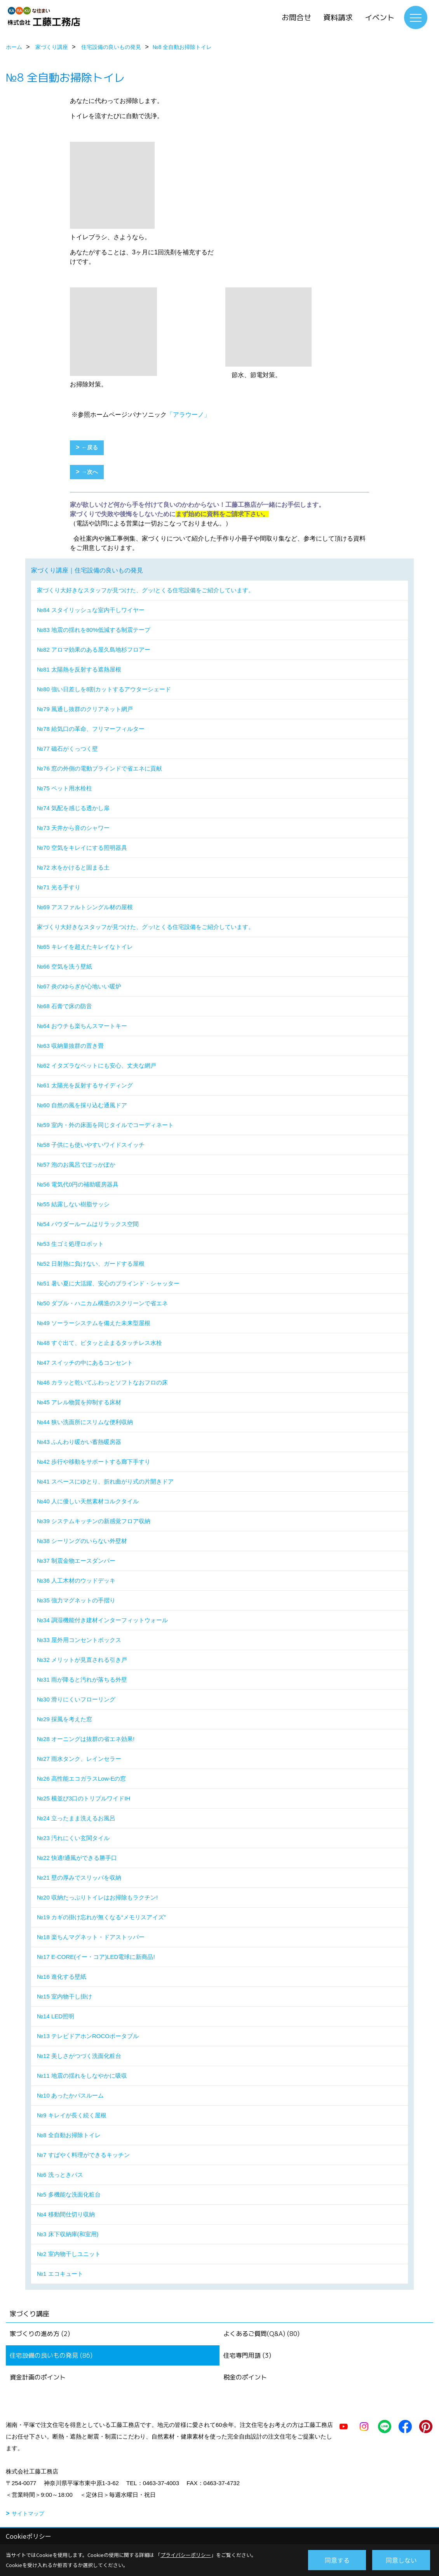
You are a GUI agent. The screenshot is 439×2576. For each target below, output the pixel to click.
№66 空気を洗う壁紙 (64, 966)
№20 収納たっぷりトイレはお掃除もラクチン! (97, 1897)
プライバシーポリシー (185, 2555)
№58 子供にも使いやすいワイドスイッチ (91, 1144)
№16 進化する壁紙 (61, 1976)
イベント (379, 17)
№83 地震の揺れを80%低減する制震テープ (93, 629)
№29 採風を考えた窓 (64, 1719)
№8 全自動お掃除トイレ (69, 2135)
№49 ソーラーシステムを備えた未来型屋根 (93, 1323)
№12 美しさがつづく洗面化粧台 (79, 2055)
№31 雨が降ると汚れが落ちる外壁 (82, 1679)
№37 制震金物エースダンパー (76, 1560)
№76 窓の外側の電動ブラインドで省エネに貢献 (99, 768)
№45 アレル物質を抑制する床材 (79, 1402)
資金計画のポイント (38, 2377)
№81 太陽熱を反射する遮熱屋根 (79, 669)
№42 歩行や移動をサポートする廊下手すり (93, 1461)
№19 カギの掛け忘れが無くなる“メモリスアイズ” (101, 1917)
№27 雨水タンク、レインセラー (79, 1758)
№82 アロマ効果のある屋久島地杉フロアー (93, 649)
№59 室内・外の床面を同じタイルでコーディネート (105, 1125)
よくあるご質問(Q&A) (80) (261, 2333)
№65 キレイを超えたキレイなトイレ (85, 946)
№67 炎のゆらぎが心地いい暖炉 (79, 986)
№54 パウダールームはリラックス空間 (88, 1224)
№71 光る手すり (58, 887)
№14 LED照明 (55, 2016)
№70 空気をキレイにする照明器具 (82, 847)
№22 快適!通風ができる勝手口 (77, 1857)
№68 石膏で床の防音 (64, 1006)
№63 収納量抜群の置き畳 (70, 1045)
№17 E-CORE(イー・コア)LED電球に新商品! (96, 1956)
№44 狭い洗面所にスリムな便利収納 (85, 1422)
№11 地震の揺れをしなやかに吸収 (82, 2075)
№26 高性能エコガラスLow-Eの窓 (81, 1778)
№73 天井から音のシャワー (73, 827)
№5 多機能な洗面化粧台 (69, 2194)
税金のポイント (245, 2377)
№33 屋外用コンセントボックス (79, 1640)
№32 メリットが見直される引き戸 (82, 1659)
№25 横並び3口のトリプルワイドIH (83, 1798)
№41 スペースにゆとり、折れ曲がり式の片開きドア (105, 1481)
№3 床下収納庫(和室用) (68, 2234)
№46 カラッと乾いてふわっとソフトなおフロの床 (102, 1382)
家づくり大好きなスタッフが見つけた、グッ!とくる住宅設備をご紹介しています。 (145, 590)
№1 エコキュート (60, 2273)
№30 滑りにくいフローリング (76, 1699)
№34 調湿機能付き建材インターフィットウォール (102, 1620)
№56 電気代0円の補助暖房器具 (77, 1184)
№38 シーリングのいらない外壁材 (82, 1541)
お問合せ (296, 17)
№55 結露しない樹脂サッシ (73, 1204)
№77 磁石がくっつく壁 (67, 748)
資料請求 (338, 17)
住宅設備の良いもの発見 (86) (51, 2355)
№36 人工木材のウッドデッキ (76, 1580)
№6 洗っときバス (60, 2174)
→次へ (90, 472)
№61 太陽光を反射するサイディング (85, 1085)
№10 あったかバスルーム (70, 2095)
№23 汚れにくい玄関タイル (73, 1838)
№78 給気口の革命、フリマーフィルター (91, 728)
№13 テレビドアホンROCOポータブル (88, 2036)
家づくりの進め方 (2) (40, 2333)
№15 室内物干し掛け (64, 1996)
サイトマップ (28, 2513)
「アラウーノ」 (188, 414)
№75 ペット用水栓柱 (64, 788)
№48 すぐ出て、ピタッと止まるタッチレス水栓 (99, 1342)
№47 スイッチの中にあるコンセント (85, 1362)
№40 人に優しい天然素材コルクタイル (88, 1501)
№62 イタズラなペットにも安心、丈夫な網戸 (96, 1065)
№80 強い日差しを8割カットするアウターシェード (104, 689)
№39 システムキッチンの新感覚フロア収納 (93, 1521)
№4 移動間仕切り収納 (66, 2214)
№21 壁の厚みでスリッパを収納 (79, 1877)
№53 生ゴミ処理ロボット (70, 1243)
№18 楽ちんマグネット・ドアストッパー (91, 1937)
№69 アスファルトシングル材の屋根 (85, 907)
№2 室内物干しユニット (69, 2254)
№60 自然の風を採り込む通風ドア (82, 1105)
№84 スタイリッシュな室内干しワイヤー (91, 610)
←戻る (90, 447)
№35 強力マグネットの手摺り (76, 1600)
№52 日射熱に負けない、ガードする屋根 (91, 1263)
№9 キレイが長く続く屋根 (71, 2115)
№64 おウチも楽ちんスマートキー (82, 1026)
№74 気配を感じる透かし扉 (73, 808)
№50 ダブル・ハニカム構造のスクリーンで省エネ (102, 1303)
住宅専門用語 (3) (247, 2355)
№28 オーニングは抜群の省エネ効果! (85, 1739)
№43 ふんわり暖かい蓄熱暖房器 (79, 1441)
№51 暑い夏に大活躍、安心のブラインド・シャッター (108, 1283)
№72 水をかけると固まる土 (73, 867)
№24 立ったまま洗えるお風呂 (76, 1818)
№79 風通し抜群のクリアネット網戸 (85, 709)
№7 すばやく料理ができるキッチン (83, 2155)
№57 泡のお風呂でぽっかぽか (76, 1164)
